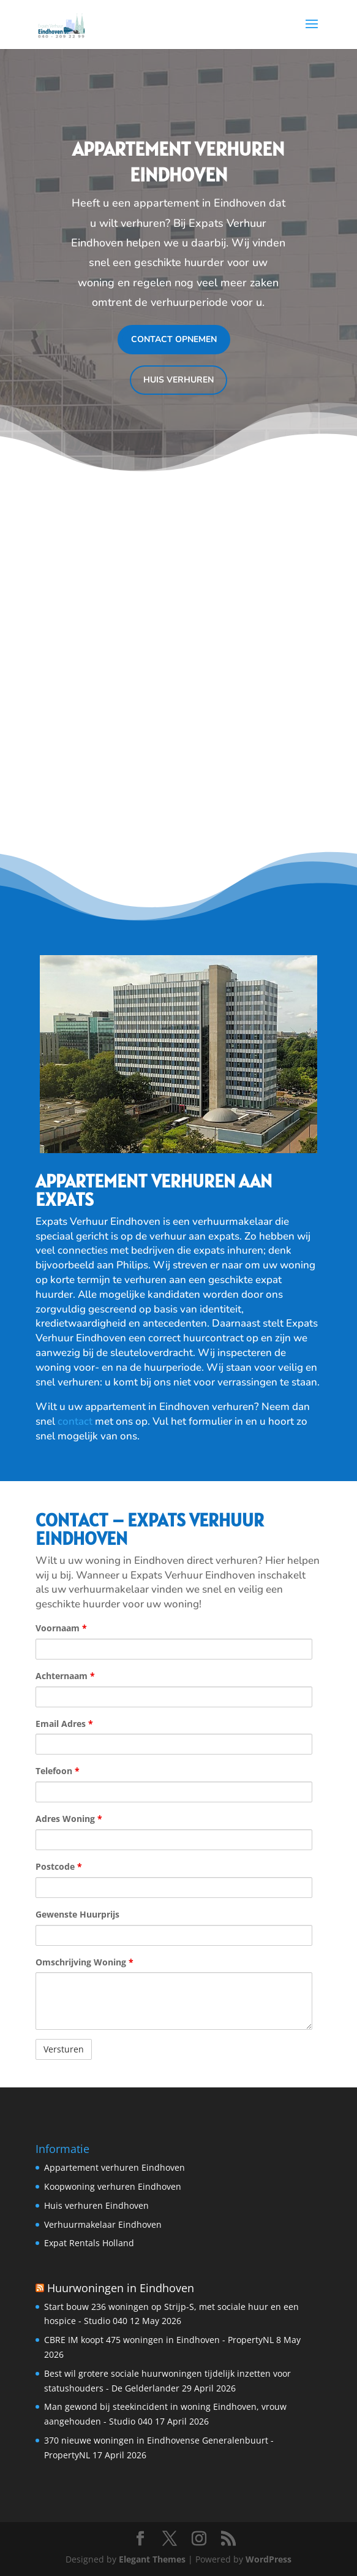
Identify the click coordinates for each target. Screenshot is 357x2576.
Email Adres (64, 1723)
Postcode (59, 1866)
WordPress (268, 2559)
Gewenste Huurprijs (77, 1914)
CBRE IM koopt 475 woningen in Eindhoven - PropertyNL (159, 2339)
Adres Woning (69, 1818)
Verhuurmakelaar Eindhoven (103, 2224)
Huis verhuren (178, 380)
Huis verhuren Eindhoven (96, 2205)
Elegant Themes (152, 2559)
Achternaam (65, 1676)
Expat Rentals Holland (89, 2243)
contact (76, 1421)
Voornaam (61, 1628)
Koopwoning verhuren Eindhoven (112, 2186)
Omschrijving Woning (84, 1962)
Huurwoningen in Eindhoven (120, 2288)
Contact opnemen (174, 339)
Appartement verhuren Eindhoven (114, 2167)
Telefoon (58, 1771)
